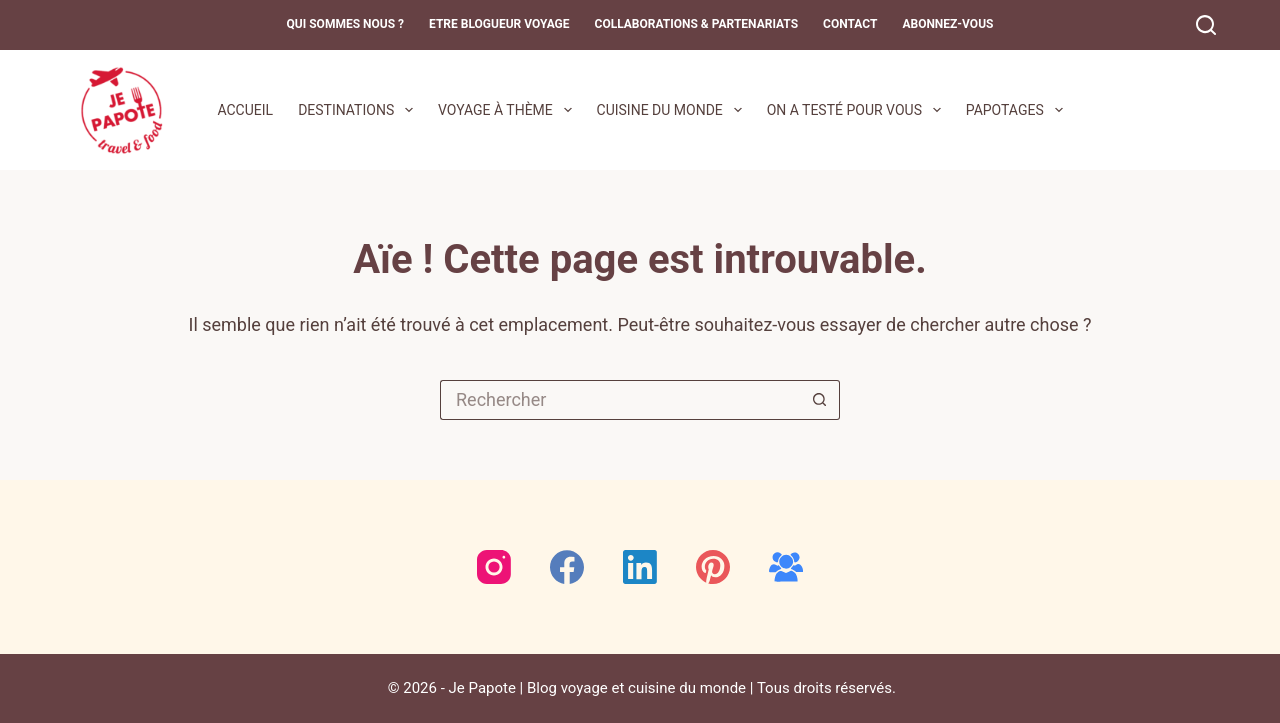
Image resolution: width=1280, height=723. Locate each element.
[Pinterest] (713, 567)
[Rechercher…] (620, 400)
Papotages (1018, 110)
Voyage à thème (509, 110)
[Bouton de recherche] (820, 400)
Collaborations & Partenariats (697, 24)
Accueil (245, 110)
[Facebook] (567, 567)
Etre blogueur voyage (499, 24)
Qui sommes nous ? (345, 24)
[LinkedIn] (640, 567)
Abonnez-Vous (947, 24)
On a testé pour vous (858, 110)
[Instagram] (494, 567)
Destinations (359, 110)
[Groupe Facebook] (786, 567)
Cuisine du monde (673, 110)
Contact (850, 24)
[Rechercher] (1206, 25)
